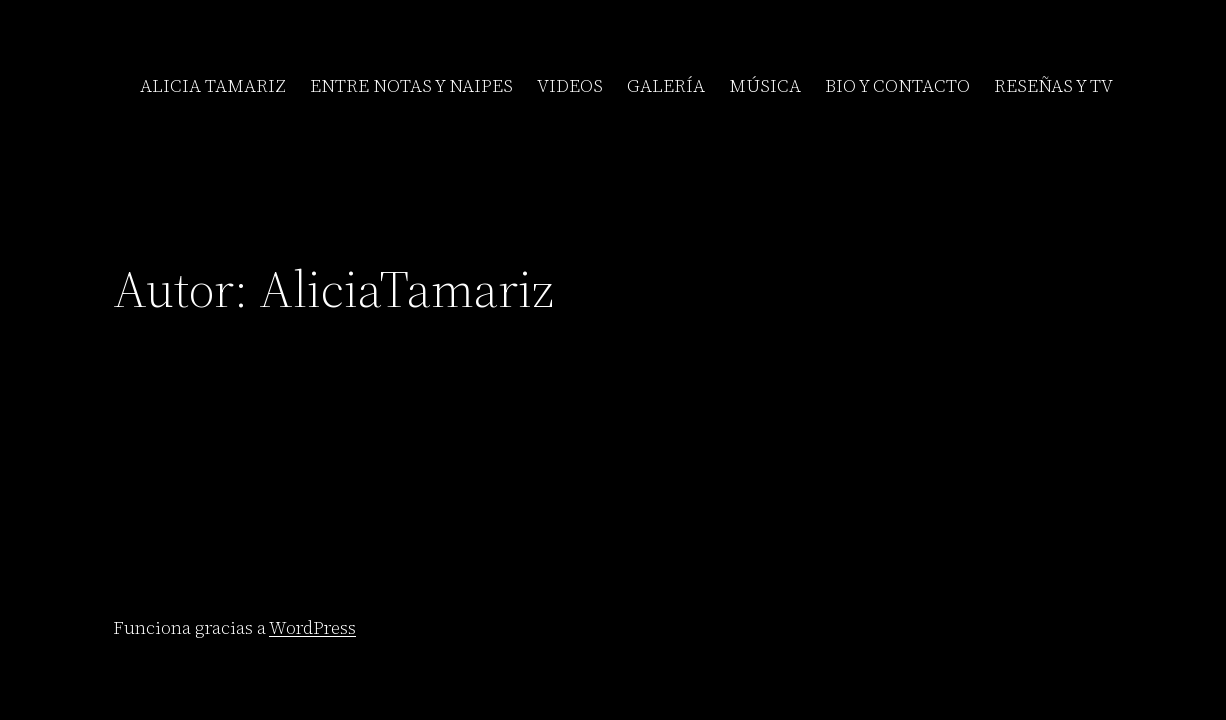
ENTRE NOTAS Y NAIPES (411, 85)
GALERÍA (666, 85)
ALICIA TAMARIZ (213, 85)
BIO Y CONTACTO (897, 85)
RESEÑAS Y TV (1053, 85)
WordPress (312, 627)
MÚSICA (765, 85)
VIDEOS (570, 85)
